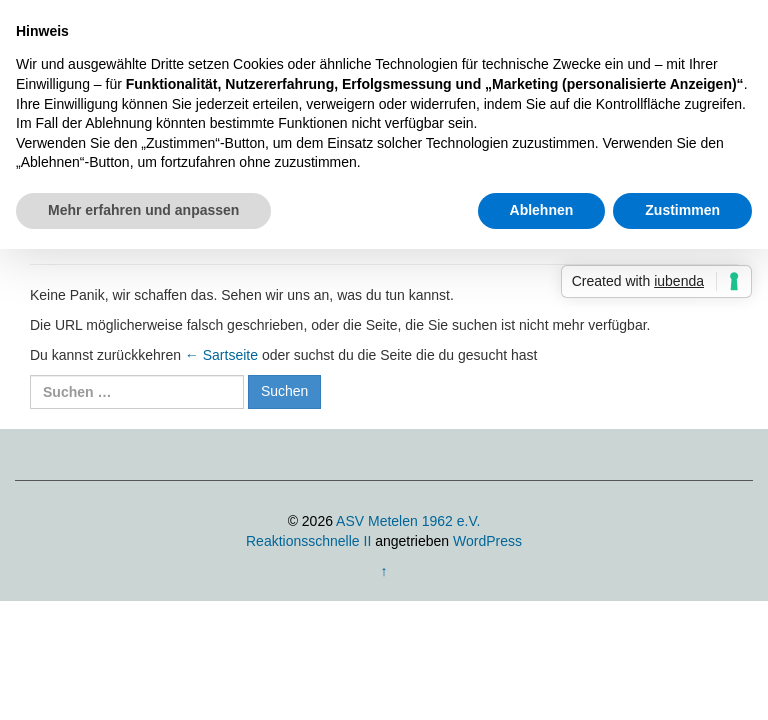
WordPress (487, 541)
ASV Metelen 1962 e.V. (408, 521)
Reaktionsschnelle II (308, 541)
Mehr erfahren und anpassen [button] (143, 210)
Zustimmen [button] (682, 210)
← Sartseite (221, 355)
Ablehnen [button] (542, 210)
